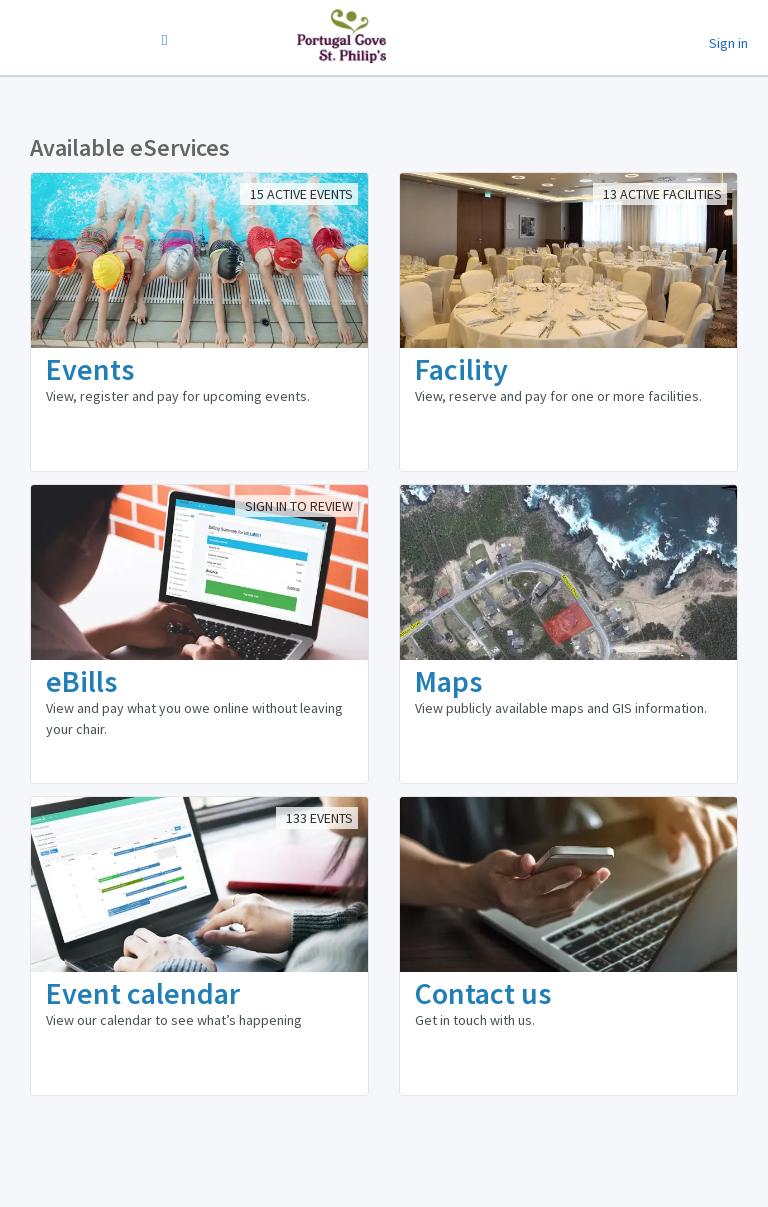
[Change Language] (164, 40)
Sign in (728, 43)
